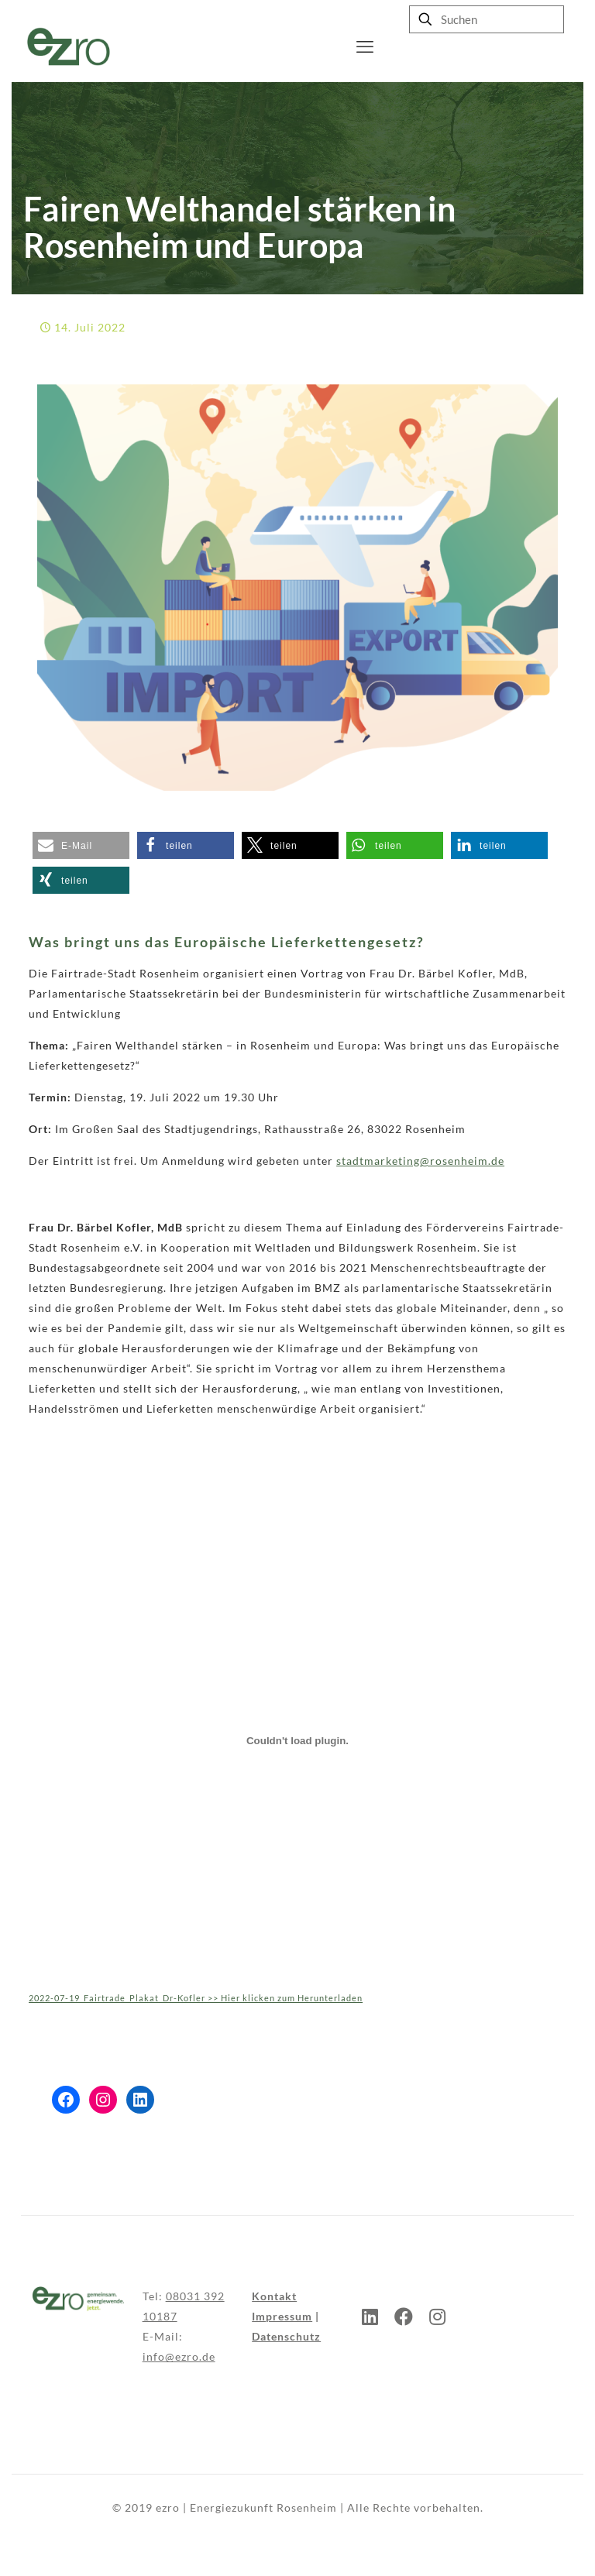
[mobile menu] (365, 46)
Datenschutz (286, 2336)
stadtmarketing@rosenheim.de (420, 1160)
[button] (81, 845)
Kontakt (274, 2296)
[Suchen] (486, 19)
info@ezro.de (179, 2356)
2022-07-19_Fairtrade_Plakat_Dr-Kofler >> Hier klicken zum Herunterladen (196, 1998)
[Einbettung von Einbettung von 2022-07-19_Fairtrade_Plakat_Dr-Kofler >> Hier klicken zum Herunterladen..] (297, 1740)
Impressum (282, 2316)
